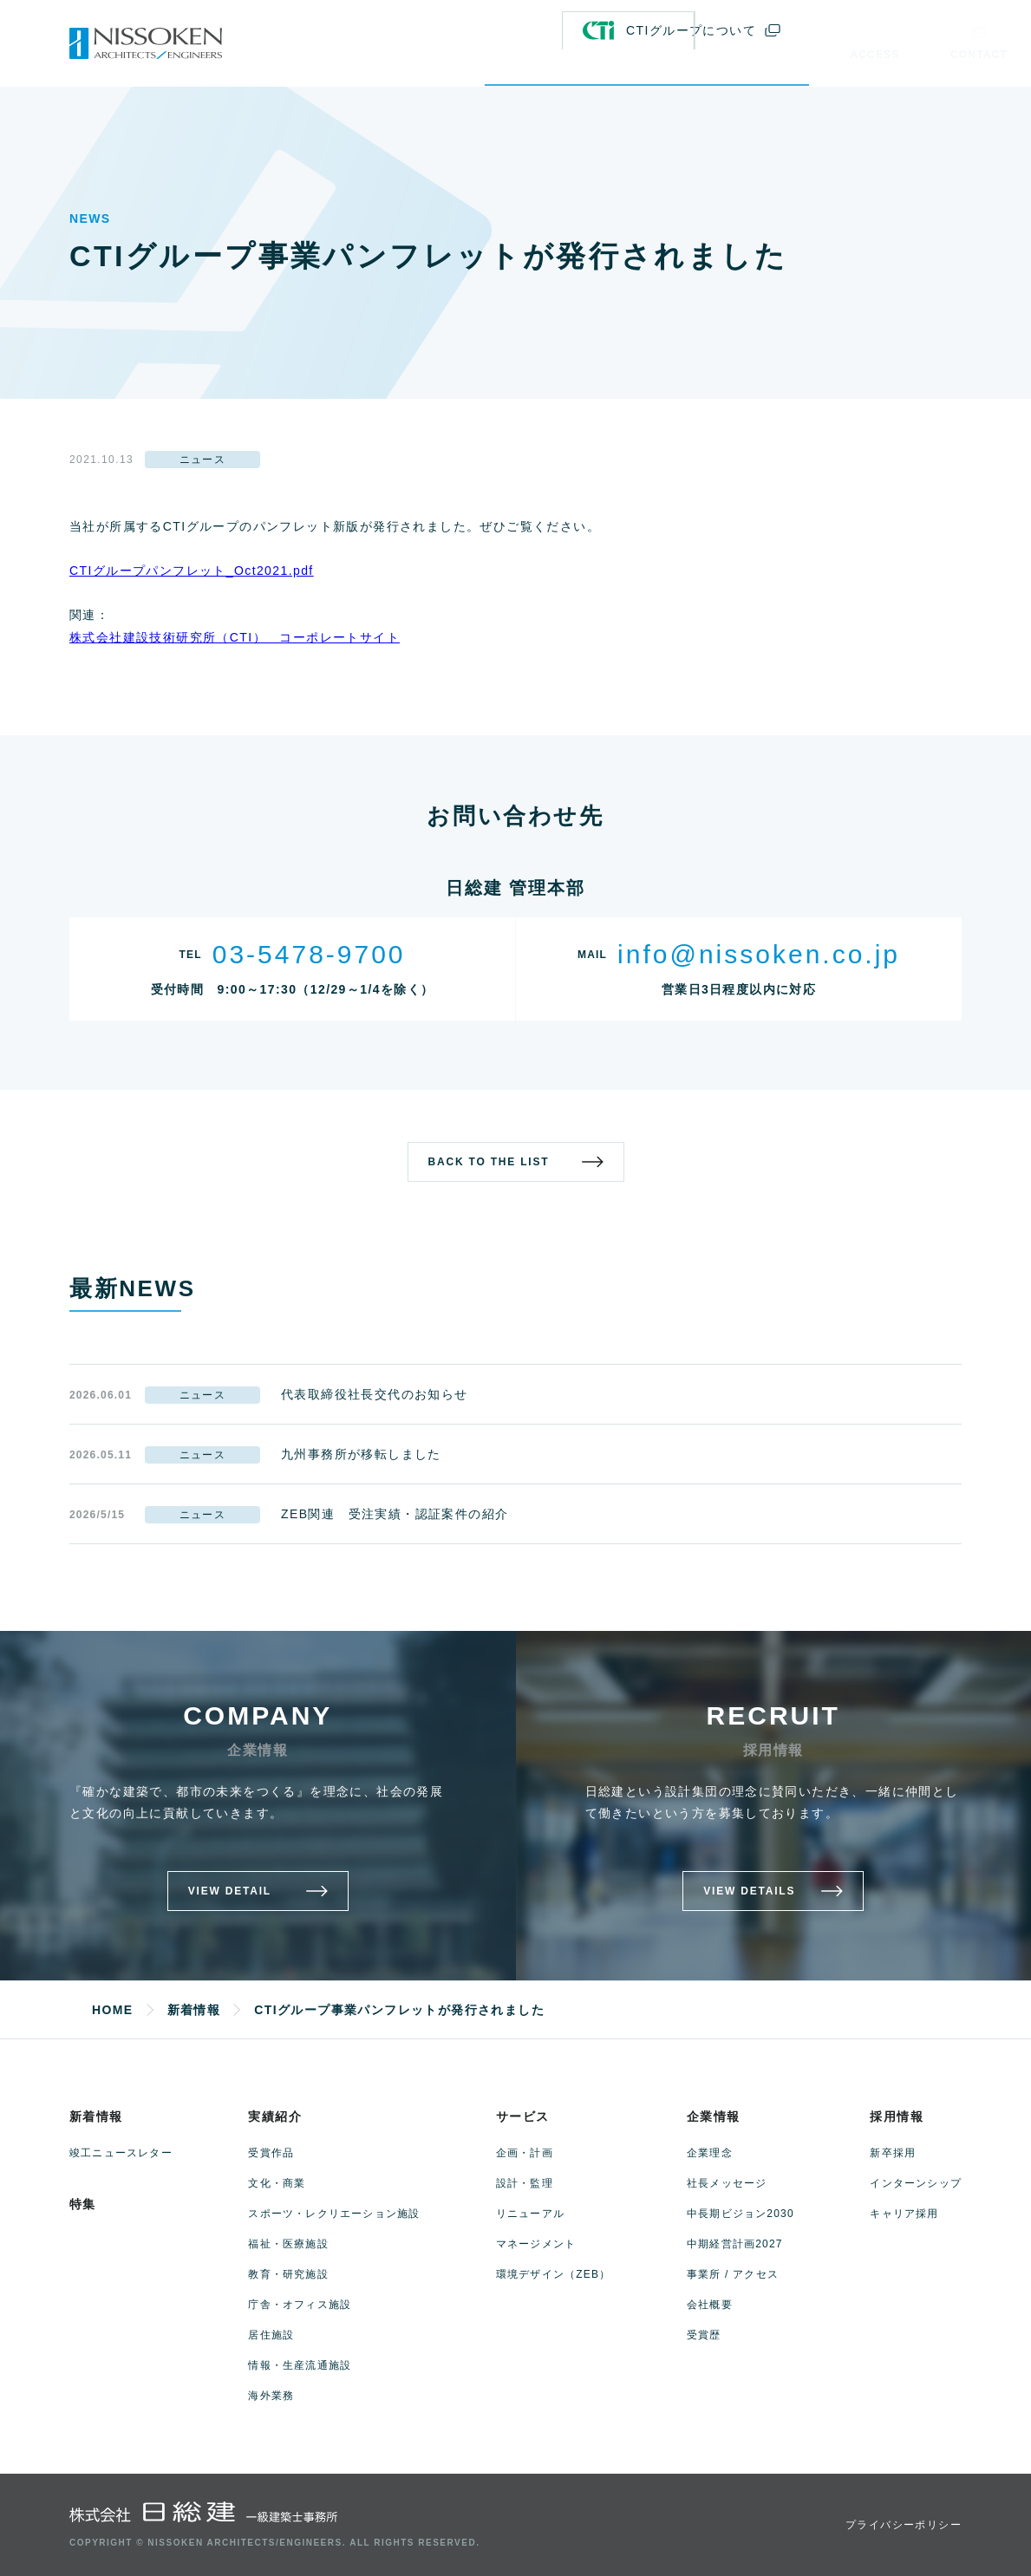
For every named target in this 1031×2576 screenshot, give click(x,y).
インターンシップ (916, 2183)
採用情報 (896, 2116)
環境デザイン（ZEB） (553, 2274)
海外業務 (271, 2396)
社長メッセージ (727, 2183)
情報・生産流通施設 (299, 2365)
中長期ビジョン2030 (740, 2214)
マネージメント (536, 2244)
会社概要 (710, 2305)
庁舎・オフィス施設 (299, 2305)
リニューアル (530, 2214)
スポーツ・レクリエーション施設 (334, 2214)
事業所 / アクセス (733, 2274)
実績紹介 (275, 2116)
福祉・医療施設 (288, 2244)
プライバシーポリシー (903, 2525)
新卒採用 (893, 2153)
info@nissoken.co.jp (758, 954)
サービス (523, 2116)
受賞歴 (704, 2335)
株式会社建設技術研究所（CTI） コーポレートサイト (234, 637)
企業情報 (714, 2116)
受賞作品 (271, 2153)
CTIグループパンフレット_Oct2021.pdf (191, 570)
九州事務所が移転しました (361, 1454)
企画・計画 (524, 2153)
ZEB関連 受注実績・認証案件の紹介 (394, 1514)
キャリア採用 (904, 2214)
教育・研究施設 (288, 2274)
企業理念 (710, 2153)
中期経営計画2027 (735, 2244)
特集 (82, 2204)
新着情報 (96, 2116)
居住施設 (271, 2335)
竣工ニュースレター (121, 2153)
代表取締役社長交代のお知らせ (374, 1394)
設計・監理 (524, 2183)
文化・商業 (276, 2183)
